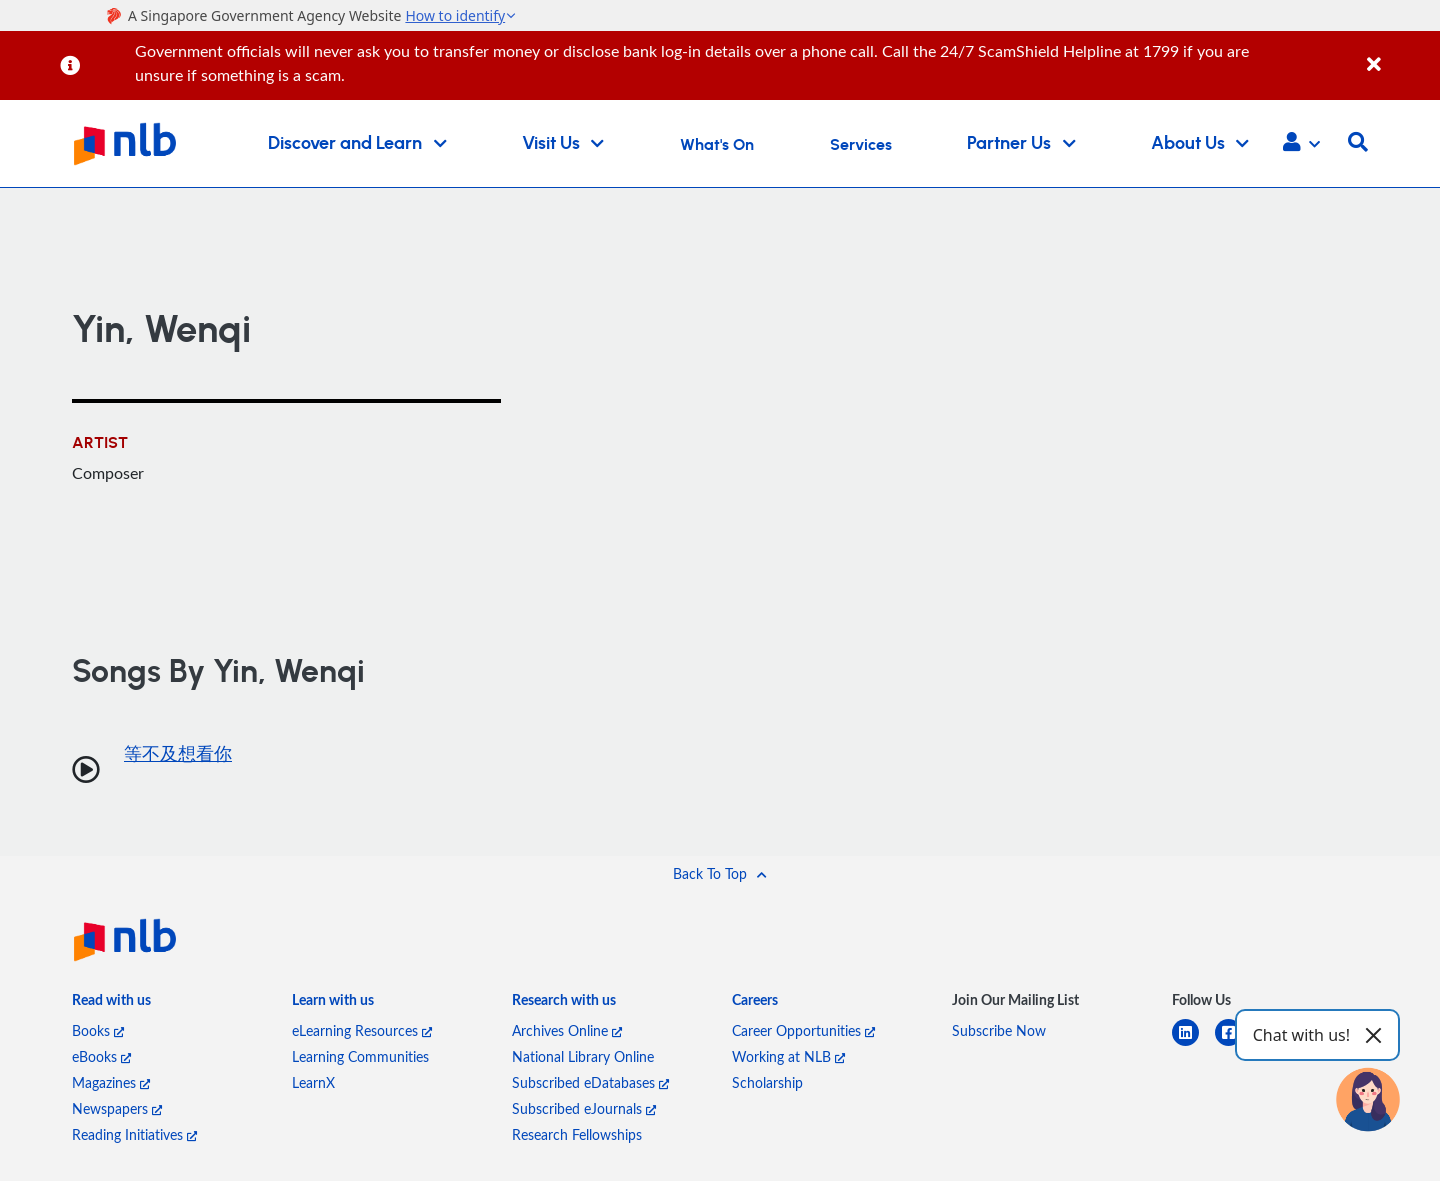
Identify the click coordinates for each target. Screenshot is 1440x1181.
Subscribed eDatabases (590, 1082)
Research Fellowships (577, 1134)
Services (861, 145)
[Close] (1400, 53)
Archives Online (567, 1030)
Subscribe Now (999, 1030)
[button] (1301, 144)
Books (98, 1030)
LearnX (313, 1082)
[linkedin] (1193, 1044)
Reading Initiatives (134, 1134)
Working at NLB (788, 1056)
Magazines (111, 1082)
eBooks (101, 1056)
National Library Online (583, 1056)
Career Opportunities (803, 1030)
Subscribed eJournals (584, 1108)
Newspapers (117, 1108)
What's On (717, 145)
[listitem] (111, 1004)
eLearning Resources (362, 1030)
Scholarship (767, 1082)
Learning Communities (360, 1056)
